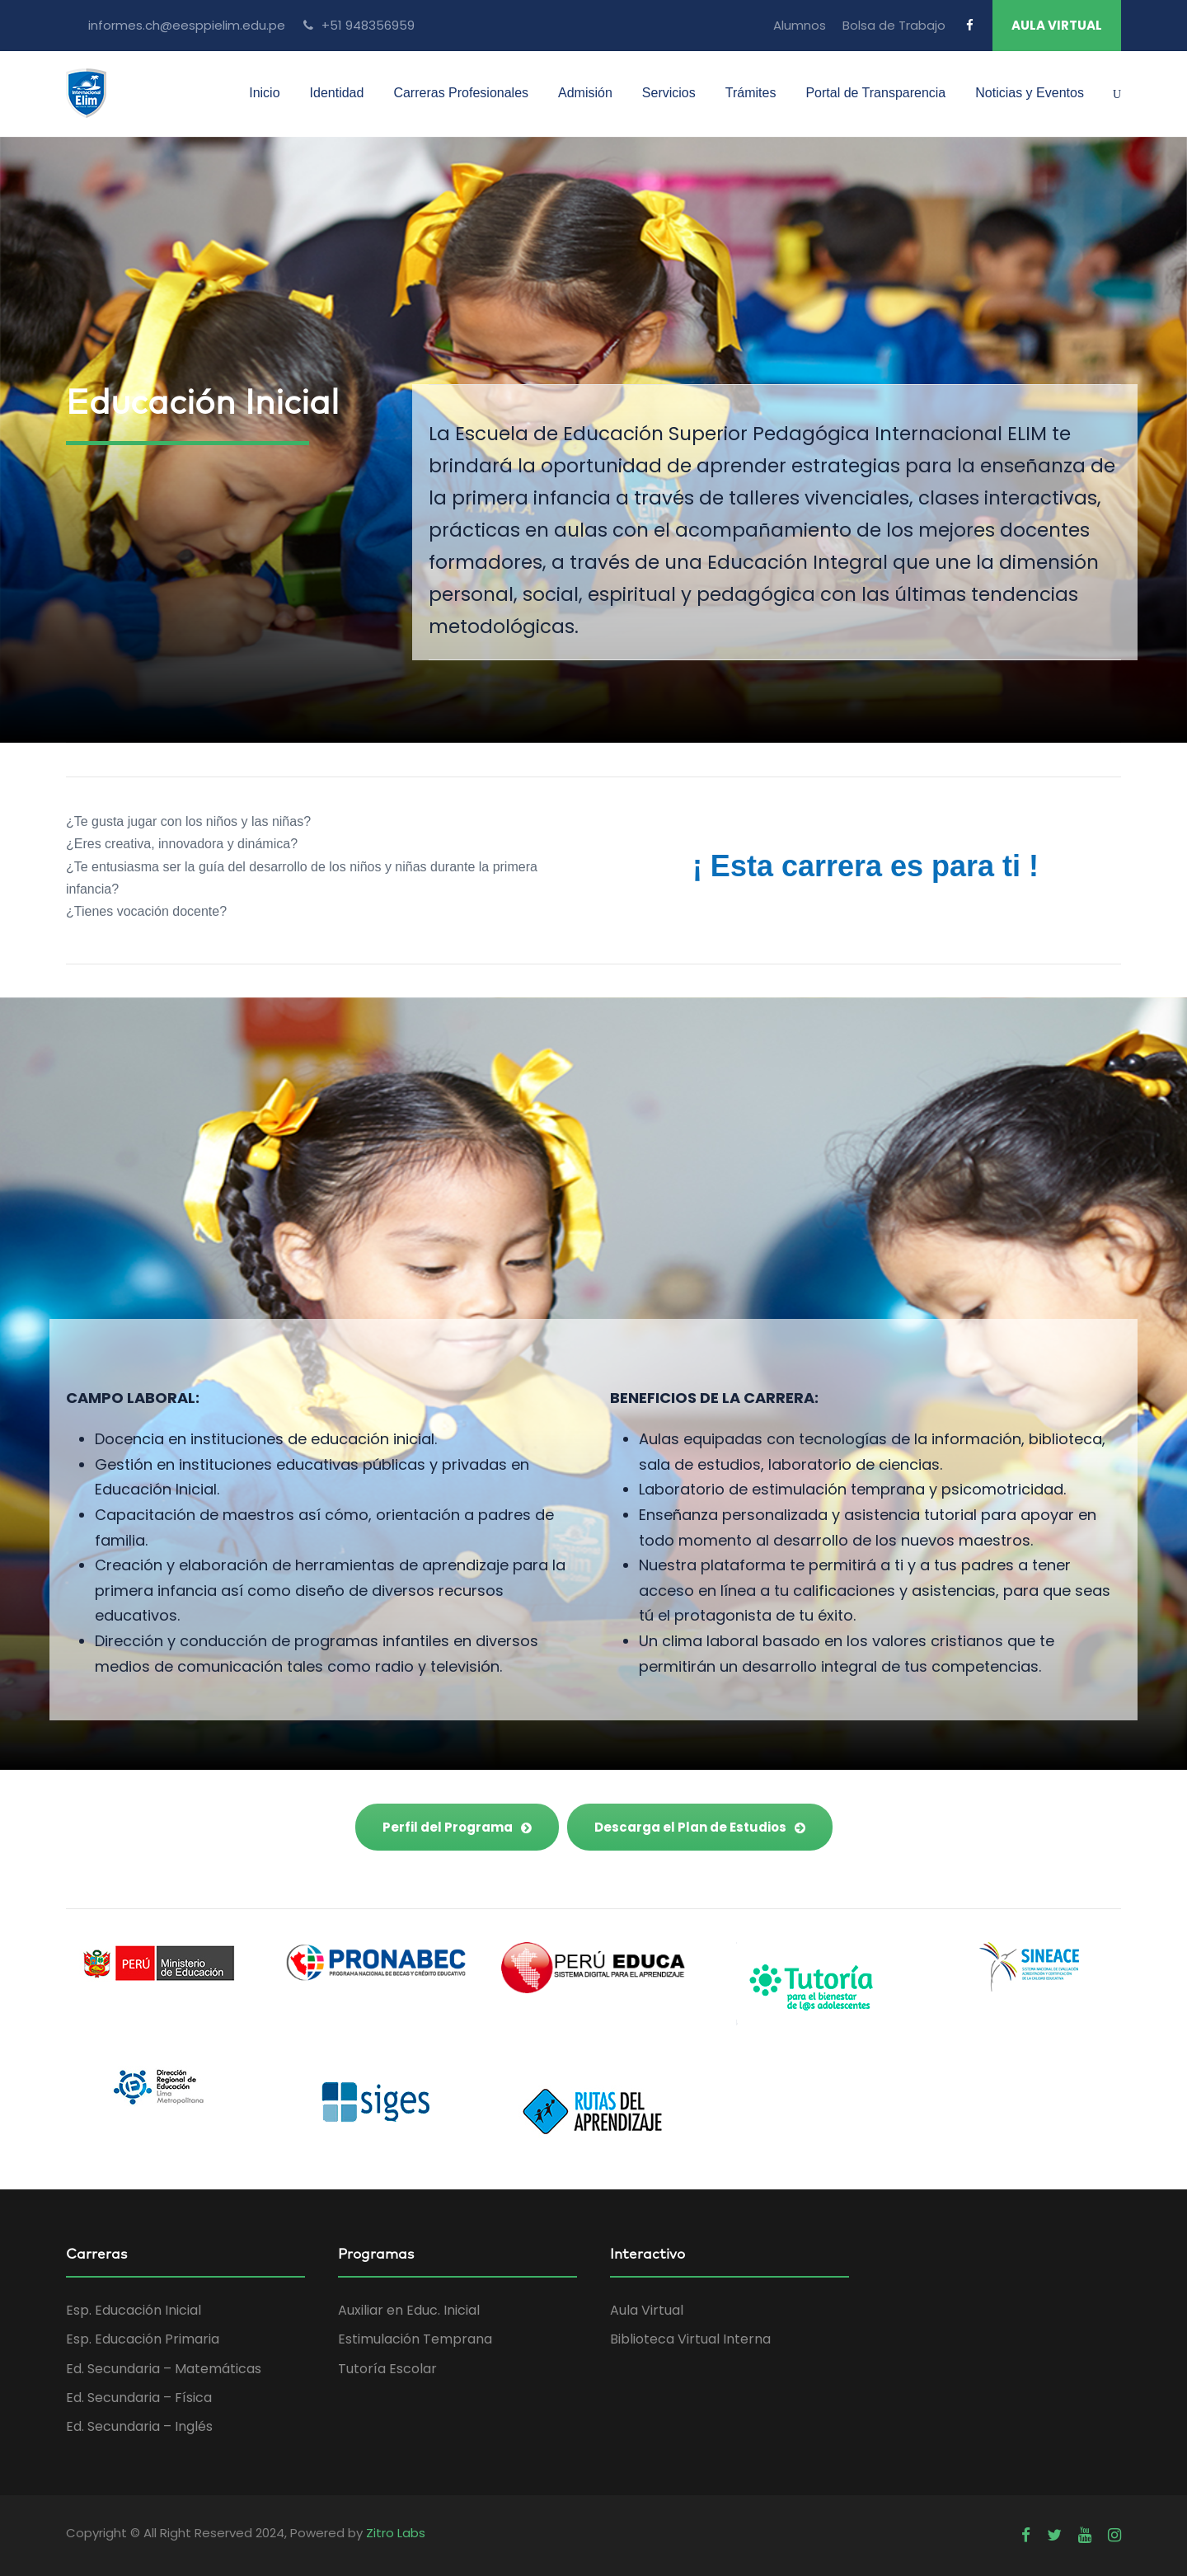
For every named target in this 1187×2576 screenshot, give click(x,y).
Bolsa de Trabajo (893, 25)
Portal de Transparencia (875, 93)
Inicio (264, 93)
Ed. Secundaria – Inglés (139, 2426)
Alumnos (799, 25)
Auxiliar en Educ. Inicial (409, 2310)
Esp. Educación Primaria (142, 2339)
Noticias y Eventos (1029, 93)
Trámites (750, 93)
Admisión (585, 93)
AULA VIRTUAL (1056, 25)
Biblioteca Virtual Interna (690, 2339)
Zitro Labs (395, 2532)
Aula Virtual (646, 2310)
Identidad (337, 93)
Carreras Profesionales (460, 93)
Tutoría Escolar (387, 2368)
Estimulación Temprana (415, 2339)
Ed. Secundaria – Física (139, 2397)
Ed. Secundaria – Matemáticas (163, 2368)
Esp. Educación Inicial (133, 2310)
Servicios (669, 93)
